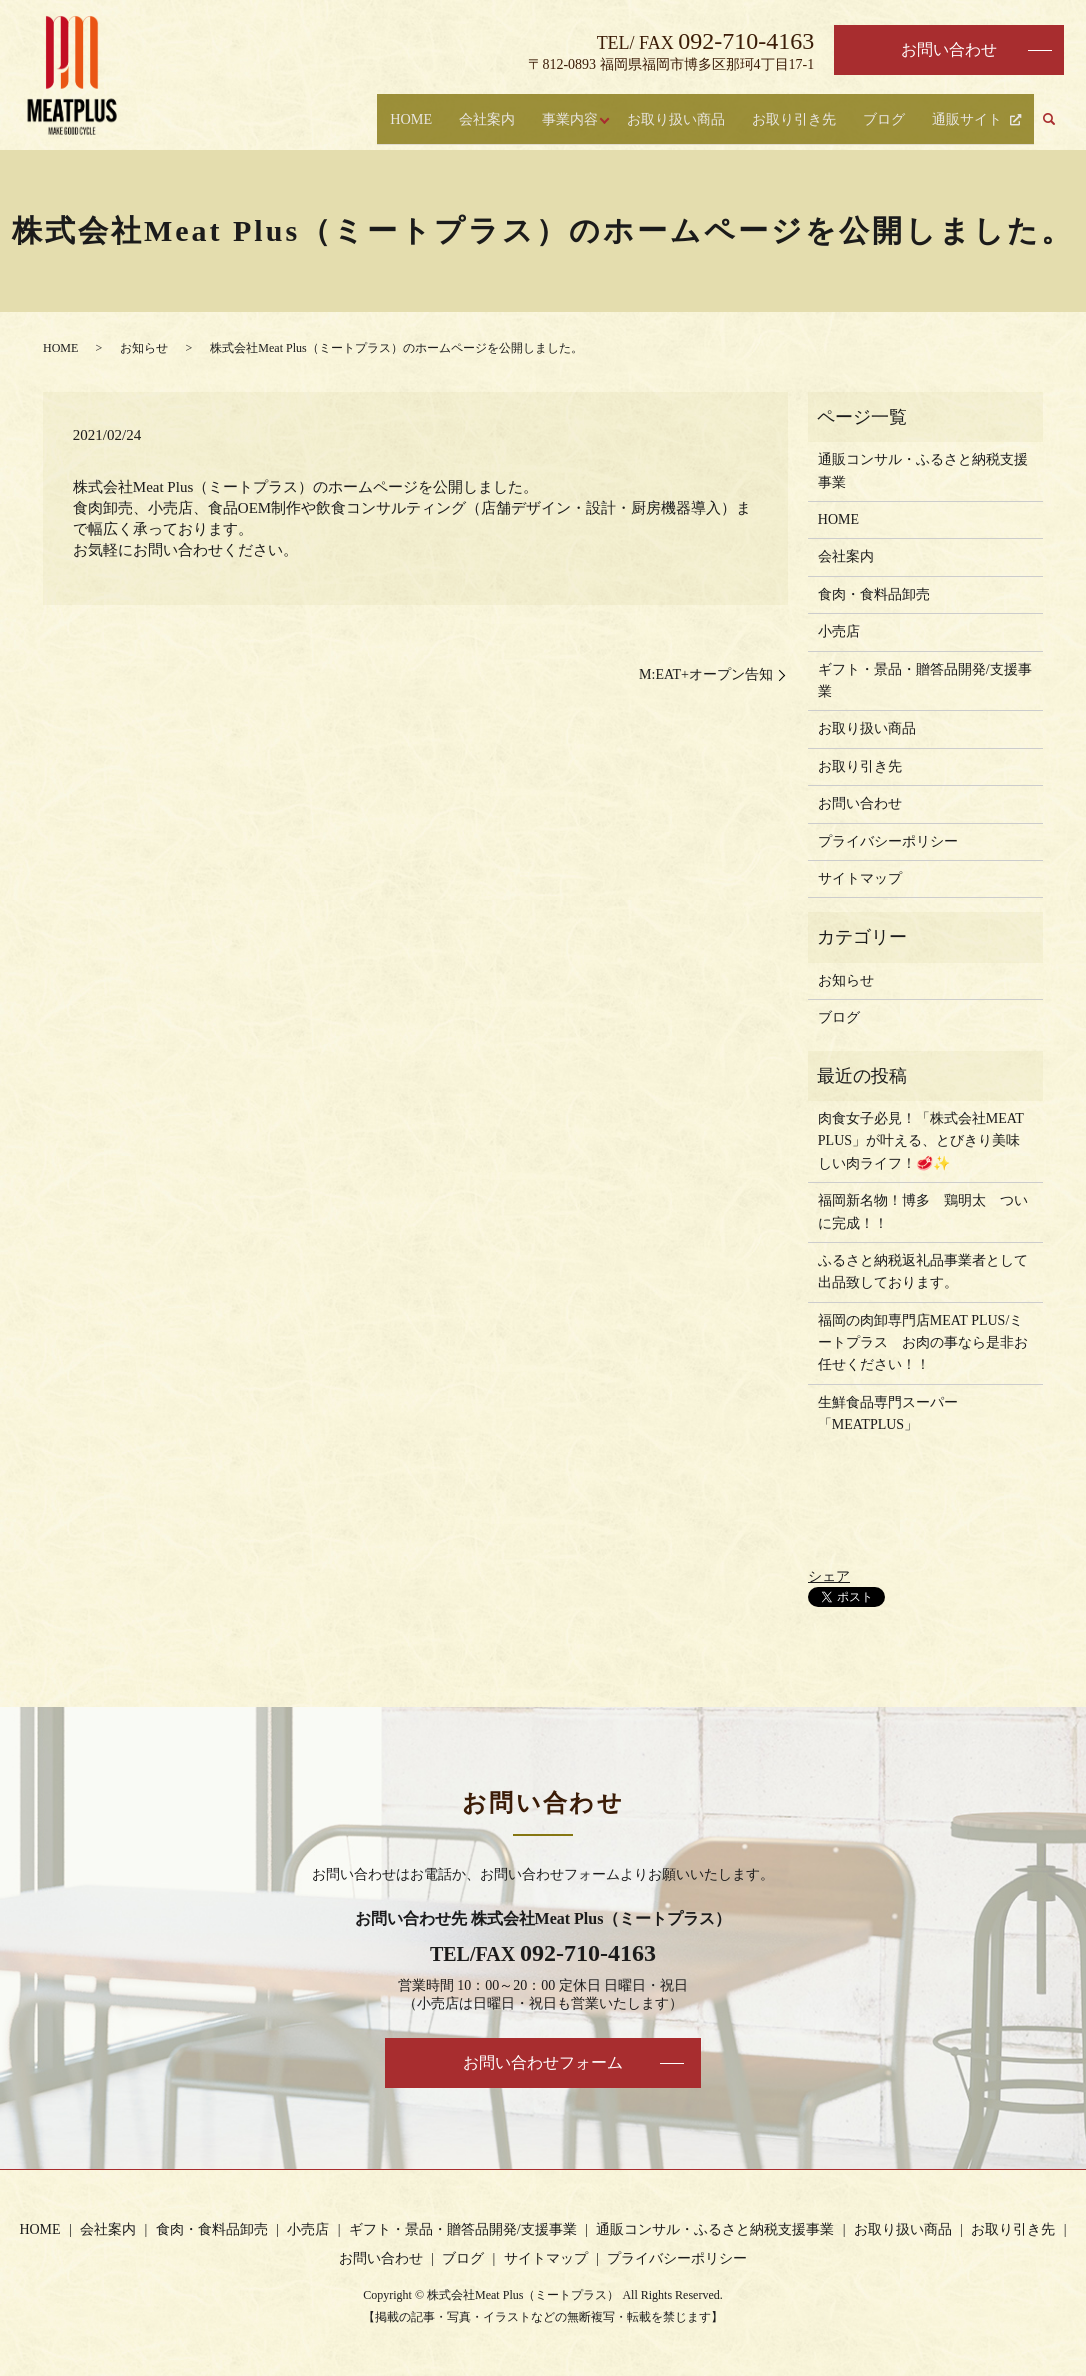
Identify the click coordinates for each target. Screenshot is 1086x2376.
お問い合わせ (949, 49)
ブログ (881, 120)
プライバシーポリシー (888, 841)
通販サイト (964, 120)
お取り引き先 (789, 120)
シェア (829, 1576)
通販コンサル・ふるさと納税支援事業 (923, 470)
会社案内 (461, 120)
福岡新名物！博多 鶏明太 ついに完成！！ (923, 1211)
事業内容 (545, 120)
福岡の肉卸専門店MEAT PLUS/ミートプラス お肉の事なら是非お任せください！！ (923, 1343)
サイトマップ (860, 878)
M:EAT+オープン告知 (706, 674)
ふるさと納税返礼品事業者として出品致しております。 (923, 1271)
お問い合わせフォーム (543, 2062)
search (1049, 122)
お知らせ (144, 348)
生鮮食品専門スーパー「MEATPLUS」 (888, 1413)
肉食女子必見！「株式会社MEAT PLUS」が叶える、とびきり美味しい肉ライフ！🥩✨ (921, 1141)
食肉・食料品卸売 (874, 594)
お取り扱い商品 (666, 120)
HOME (384, 120)
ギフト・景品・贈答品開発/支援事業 (925, 680)
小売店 (839, 631)
